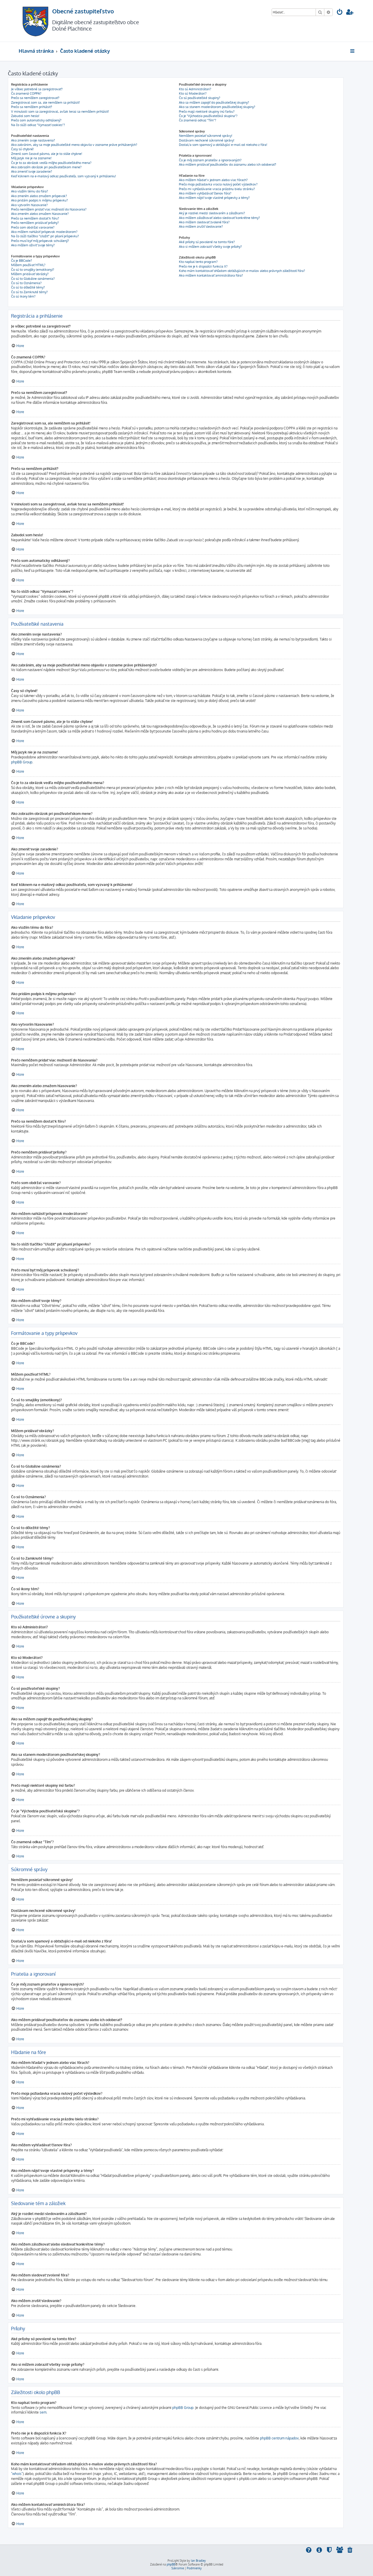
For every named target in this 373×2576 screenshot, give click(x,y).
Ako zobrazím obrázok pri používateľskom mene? (46, 167)
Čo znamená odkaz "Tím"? (197, 120)
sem (43, 2412)
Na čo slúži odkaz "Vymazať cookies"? (38, 125)
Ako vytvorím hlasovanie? (29, 205)
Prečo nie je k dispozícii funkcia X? (203, 266)
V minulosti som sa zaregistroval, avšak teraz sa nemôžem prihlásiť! (60, 111)
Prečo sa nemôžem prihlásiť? (31, 107)
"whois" (17, 2473)
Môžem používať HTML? (28, 265)
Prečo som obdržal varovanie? (32, 227)
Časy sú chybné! (22, 149)
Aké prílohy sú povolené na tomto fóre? (207, 242)
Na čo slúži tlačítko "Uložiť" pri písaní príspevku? (45, 236)
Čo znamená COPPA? (26, 93)
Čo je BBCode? (21, 261)
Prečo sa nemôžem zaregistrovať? (35, 98)
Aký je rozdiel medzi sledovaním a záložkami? (212, 213)
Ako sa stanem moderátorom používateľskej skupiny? (217, 107)
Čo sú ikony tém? (23, 296)
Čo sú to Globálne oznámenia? (33, 279)
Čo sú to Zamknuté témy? (29, 292)
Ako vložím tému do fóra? (29, 191)
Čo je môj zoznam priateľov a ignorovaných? (210, 160)
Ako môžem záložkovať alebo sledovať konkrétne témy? (219, 218)
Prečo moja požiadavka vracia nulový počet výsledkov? (218, 184)
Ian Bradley (198, 2560)
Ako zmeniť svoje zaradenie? (31, 171)
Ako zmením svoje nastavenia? (33, 140)
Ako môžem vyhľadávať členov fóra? (205, 193)
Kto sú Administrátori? (195, 89)
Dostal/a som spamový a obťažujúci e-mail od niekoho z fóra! (223, 145)
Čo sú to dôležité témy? (28, 287)
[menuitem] (340, 13)
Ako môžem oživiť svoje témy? (33, 245)
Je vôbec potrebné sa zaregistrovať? (37, 89)
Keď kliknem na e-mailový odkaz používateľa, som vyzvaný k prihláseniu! (63, 176)
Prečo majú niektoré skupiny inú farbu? (207, 111)
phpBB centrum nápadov (279, 2438)
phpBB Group (21, 762)
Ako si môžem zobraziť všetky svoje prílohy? (210, 247)
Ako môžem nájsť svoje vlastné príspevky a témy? (214, 198)
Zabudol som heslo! (25, 116)
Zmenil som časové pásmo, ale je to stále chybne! (46, 154)
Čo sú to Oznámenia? (26, 283)
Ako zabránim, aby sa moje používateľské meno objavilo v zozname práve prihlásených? (74, 145)
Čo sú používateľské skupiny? (199, 98)
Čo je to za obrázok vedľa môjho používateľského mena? (51, 163)
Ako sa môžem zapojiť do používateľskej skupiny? (214, 102)
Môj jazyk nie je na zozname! (31, 158)
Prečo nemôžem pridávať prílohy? (35, 223)
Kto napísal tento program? (198, 262)
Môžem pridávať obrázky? (30, 274)
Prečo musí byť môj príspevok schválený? (40, 241)
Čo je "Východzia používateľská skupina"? (208, 116)
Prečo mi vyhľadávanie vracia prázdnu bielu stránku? (217, 189)
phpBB (171, 2564)
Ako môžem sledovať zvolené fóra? (204, 222)
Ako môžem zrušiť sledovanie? (201, 226)
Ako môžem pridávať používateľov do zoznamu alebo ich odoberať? (227, 164)
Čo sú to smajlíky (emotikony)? (32, 270)
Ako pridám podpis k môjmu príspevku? (39, 200)
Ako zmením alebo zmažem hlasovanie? (40, 214)
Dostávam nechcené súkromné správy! (206, 140)
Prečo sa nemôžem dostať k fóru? (35, 218)
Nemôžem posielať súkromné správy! (205, 136)
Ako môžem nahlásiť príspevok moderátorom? (44, 232)
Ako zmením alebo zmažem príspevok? (39, 196)
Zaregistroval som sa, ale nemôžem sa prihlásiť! (45, 102)
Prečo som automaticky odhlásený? (36, 120)
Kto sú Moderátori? (193, 93)
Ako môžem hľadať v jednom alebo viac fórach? (213, 180)
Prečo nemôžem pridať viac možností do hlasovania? (49, 209)
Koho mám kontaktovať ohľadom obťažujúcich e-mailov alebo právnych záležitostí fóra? (242, 271)
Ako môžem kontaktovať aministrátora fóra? (211, 275)
